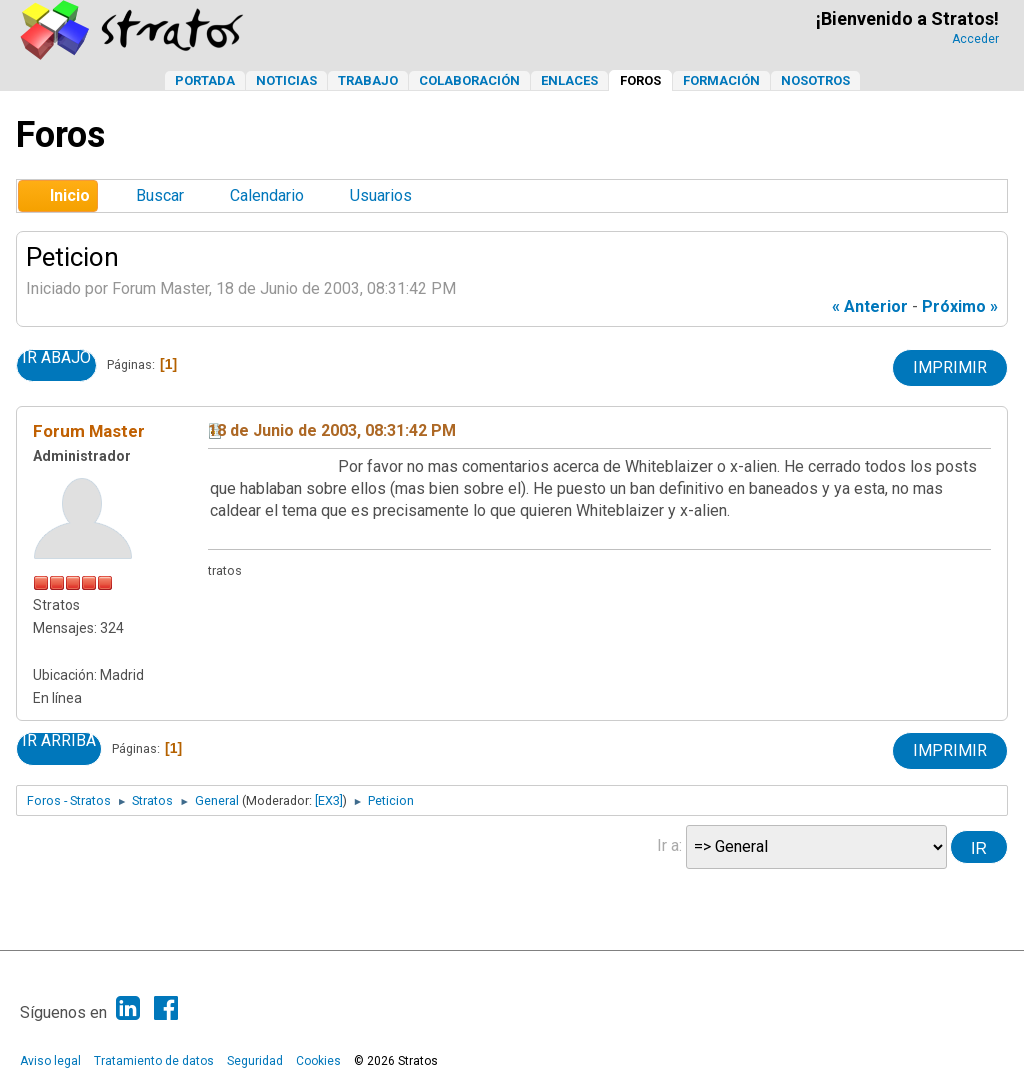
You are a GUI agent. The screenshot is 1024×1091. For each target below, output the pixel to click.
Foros (640, 80)
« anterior (870, 306)
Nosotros (815, 80)
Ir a (668, 845)
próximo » (960, 306)
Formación (721, 80)
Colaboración (469, 80)
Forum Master (89, 431)
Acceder (975, 39)
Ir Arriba (59, 741)
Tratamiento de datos (154, 1061)
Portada (205, 80)
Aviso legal (50, 1061)
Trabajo (368, 80)
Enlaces (569, 80)
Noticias (286, 80)
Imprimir (950, 367)
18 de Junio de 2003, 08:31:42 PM (332, 430)
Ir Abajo (56, 358)
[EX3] (329, 800)
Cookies (318, 1061)
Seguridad (255, 1061)
